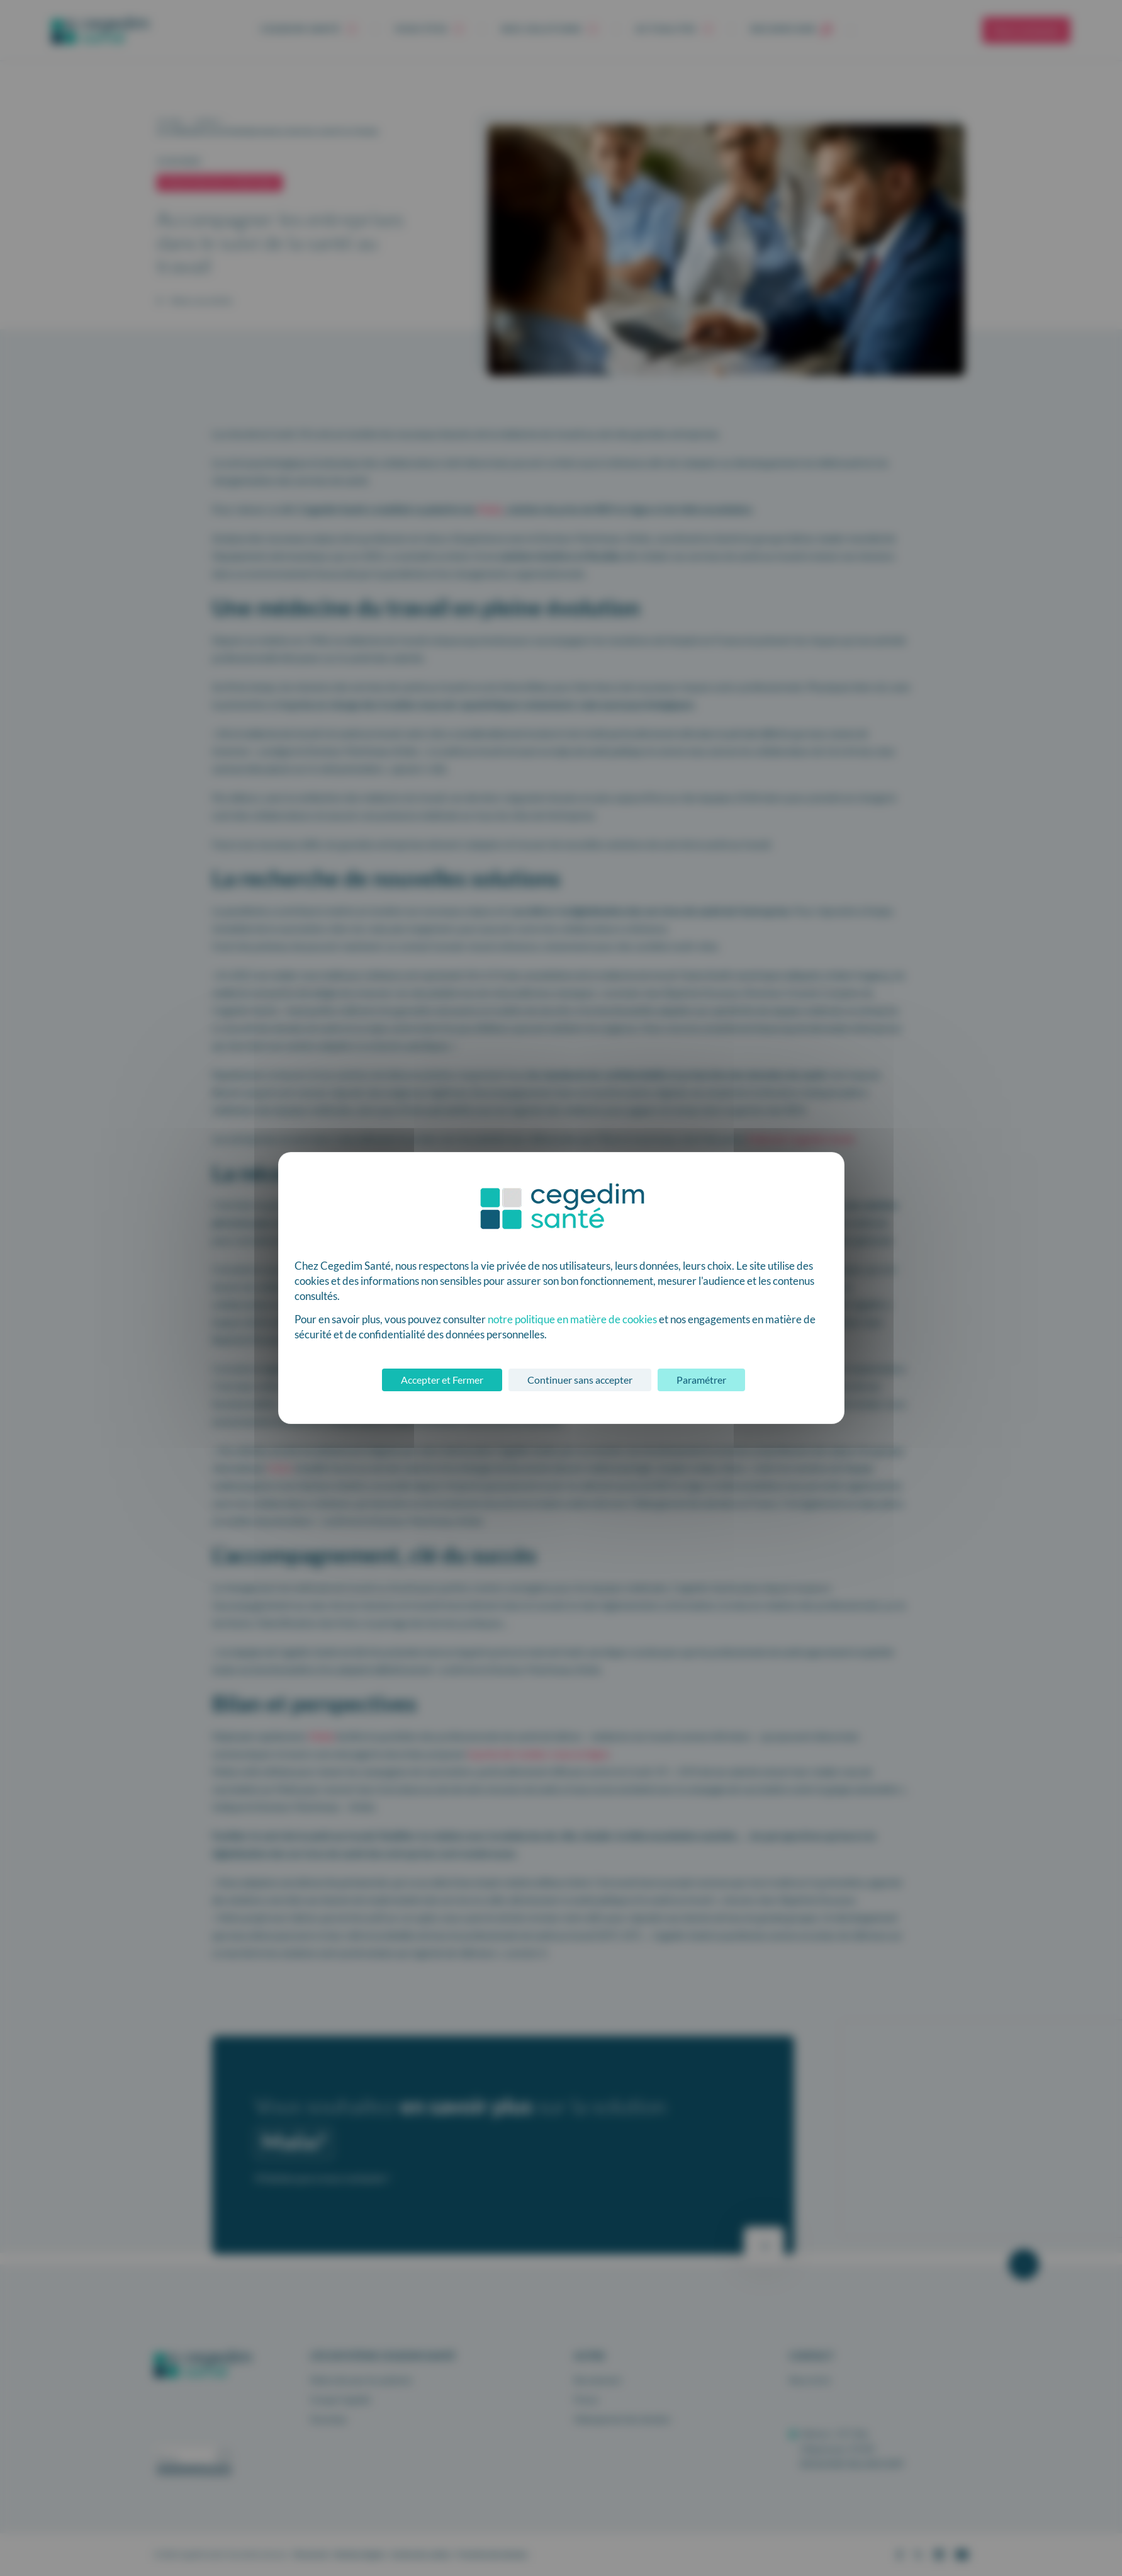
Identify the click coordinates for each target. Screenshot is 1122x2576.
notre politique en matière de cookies (572, 1319)
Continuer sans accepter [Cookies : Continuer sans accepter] (579, 1380)
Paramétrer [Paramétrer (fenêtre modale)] (701, 1380)
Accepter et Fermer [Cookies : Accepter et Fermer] (442, 1380)
